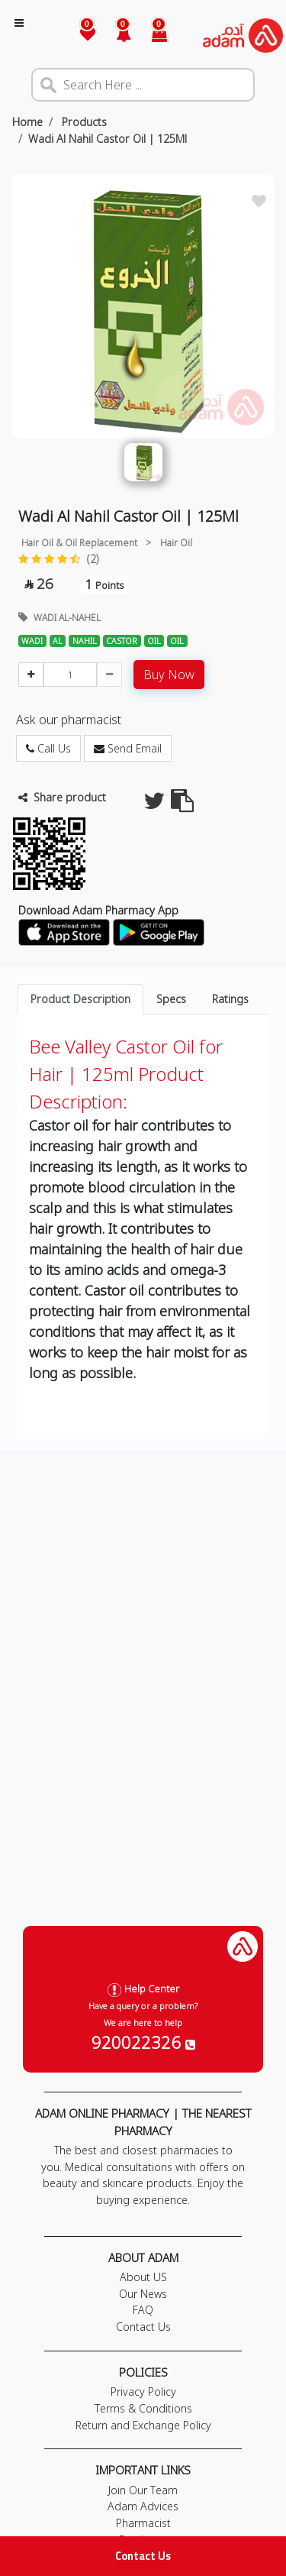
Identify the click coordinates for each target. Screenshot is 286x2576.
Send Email (128, 748)
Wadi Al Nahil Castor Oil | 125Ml (107, 138)
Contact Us (143, 2555)
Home (27, 122)
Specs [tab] (171, 999)
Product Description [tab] (80, 999)
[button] (114, 35)
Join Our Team (143, 2490)
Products (83, 122)
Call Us (48, 748)
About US (143, 2277)
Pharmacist (143, 2523)
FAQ (143, 2310)
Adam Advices (143, 2506)
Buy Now (168, 674)
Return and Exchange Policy (143, 2425)
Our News (143, 2293)
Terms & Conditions (143, 2408)
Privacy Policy (143, 2391)
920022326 (143, 2042)
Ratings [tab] (230, 999)
